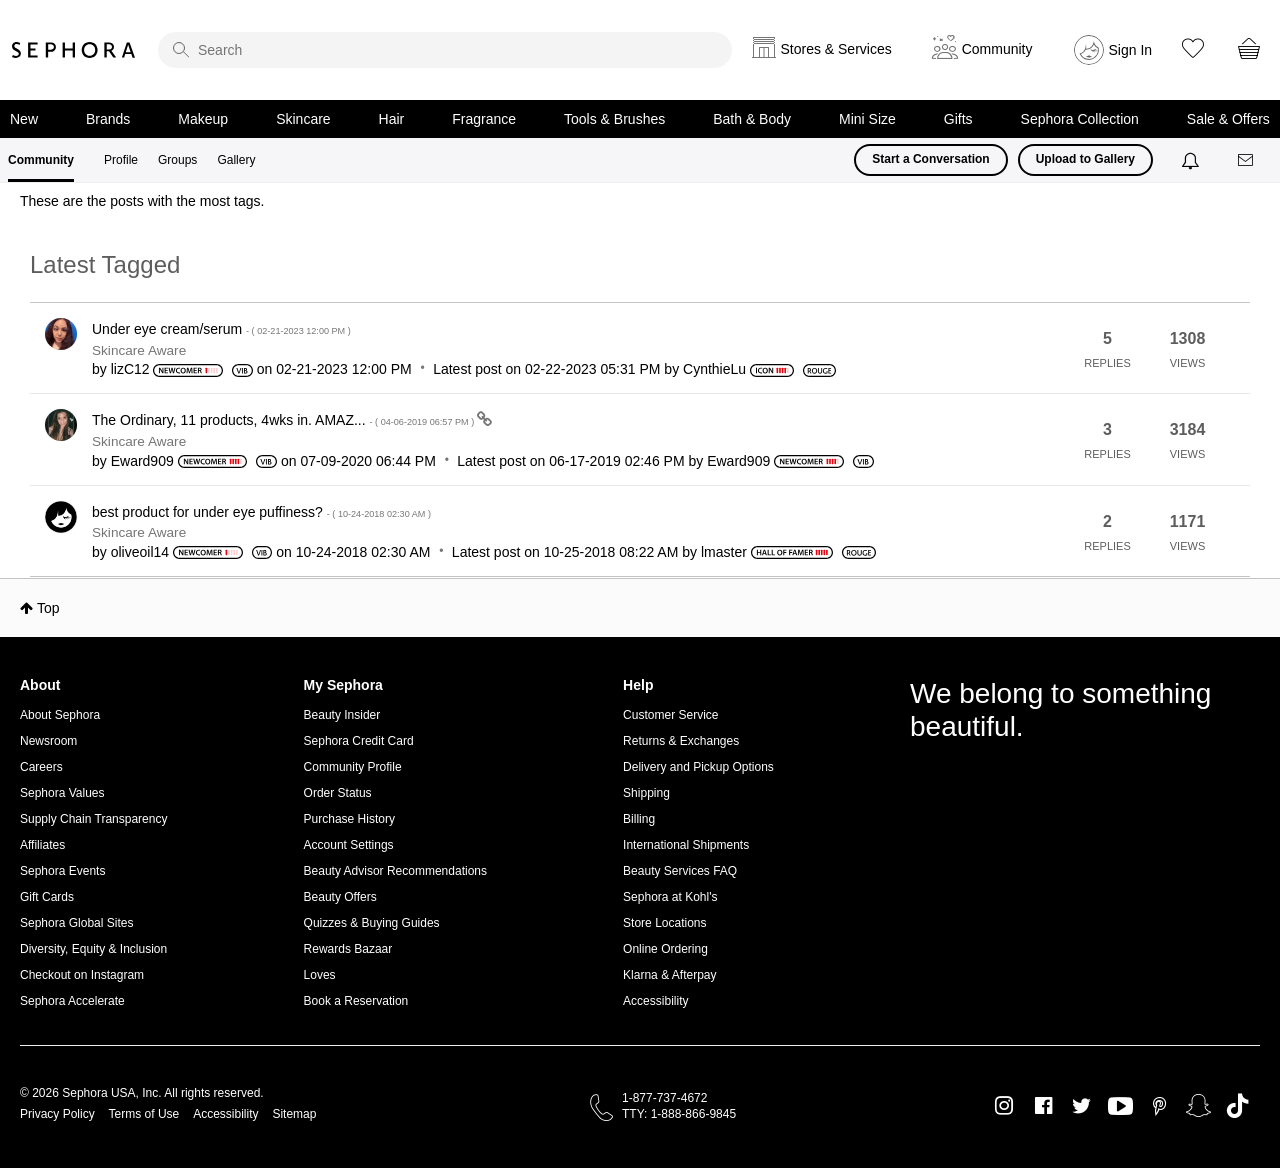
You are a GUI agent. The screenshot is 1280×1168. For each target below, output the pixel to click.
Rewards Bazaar (348, 949)
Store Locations (664, 923)
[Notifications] (1192, 160)
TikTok (1237, 1106)
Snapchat (1198, 1106)
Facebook (1043, 1106)
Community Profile (353, 767)
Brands (108, 119)
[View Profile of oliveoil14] (140, 552)
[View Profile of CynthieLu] (714, 369)
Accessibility (655, 1001)
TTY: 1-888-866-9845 (679, 1114)
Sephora (74, 50)
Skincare (303, 119)
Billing (639, 819)
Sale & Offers (1228, 119)
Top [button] (48, 608)
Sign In (1131, 50)
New (24, 119)
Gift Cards (47, 897)
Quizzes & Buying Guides (372, 923)
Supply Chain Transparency (93, 819)
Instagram (1004, 1106)
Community (41, 160)
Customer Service (670, 715)
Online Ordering (665, 949)
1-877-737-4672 (664, 1098)
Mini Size (867, 119)
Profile (121, 160)
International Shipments (686, 845)
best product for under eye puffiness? (261, 512)
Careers (41, 767)
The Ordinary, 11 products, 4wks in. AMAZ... (284, 420)
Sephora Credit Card (359, 741)
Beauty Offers (340, 897)
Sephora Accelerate (72, 1001)
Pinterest (1159, 1106)
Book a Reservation (356, 1001)
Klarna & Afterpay (669, 975)
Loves (320, 975)
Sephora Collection (1080, 119)
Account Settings (349, 845)
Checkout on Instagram (82, 975)
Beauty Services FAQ (680, 871)
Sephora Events (62, 871)
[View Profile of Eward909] (142, 461)
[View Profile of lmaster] (724, 552)
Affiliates (42, 845)
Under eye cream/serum (221, 329)
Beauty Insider (342, 715)
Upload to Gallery (1085, 159)
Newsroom (48, 741)
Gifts (958, 119)
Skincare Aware (139, 350)
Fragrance (484, 119)
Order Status (338, 793)
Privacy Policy (57, 1114)
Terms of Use (144, 1114)
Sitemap (294, 1114)
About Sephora (60, 715)
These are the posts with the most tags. (142, 201)
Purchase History (349, 819)
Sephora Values (62, 793)
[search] (445, 50)
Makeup (203, 119)
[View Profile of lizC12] (130, 369)
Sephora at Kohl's (670, 897)
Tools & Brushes (614, 119)
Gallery (236, 160)
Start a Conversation (930, 159)
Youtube (1120, 1107)
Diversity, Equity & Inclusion (93, 949)
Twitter (1081, 1106)
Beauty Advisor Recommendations (395, 871)
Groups (177, 160)
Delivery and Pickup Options (698, 767)
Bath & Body (752, 119)
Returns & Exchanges (681, 741)
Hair (392, 119)
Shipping (646, 793)
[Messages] (1247, 160)
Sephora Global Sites (76, 923)
